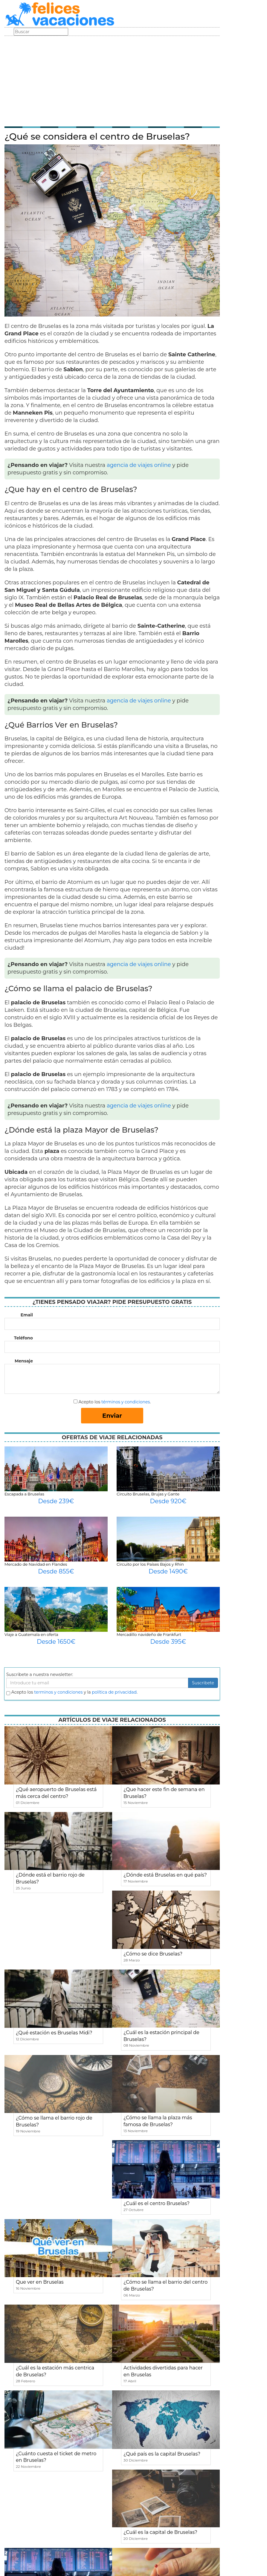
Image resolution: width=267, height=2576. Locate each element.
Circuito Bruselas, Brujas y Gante (148, 1494)
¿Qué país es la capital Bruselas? (161, 2454)
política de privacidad (114, 1692)
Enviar (112, 1415)
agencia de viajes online (139, 465)
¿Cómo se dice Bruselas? (152, 1954)
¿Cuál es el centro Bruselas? (156, 2203)
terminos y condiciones (58, 1692)
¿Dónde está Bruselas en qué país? (165, 1875)
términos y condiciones (125, 1402)
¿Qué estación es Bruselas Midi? (54, 2033)
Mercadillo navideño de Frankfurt (149, 1634)
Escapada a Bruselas (24, 1494)
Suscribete (203, 1683)
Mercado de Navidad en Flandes (35, 1564)
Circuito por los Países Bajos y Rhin (150, 1564)
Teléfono (23, 1338)
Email (27, 1315)
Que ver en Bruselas (40, 2282)
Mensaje (24, 1361)
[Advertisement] (112, 81)
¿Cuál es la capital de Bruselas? (160, 2532)
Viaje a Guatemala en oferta (31, 1634)
